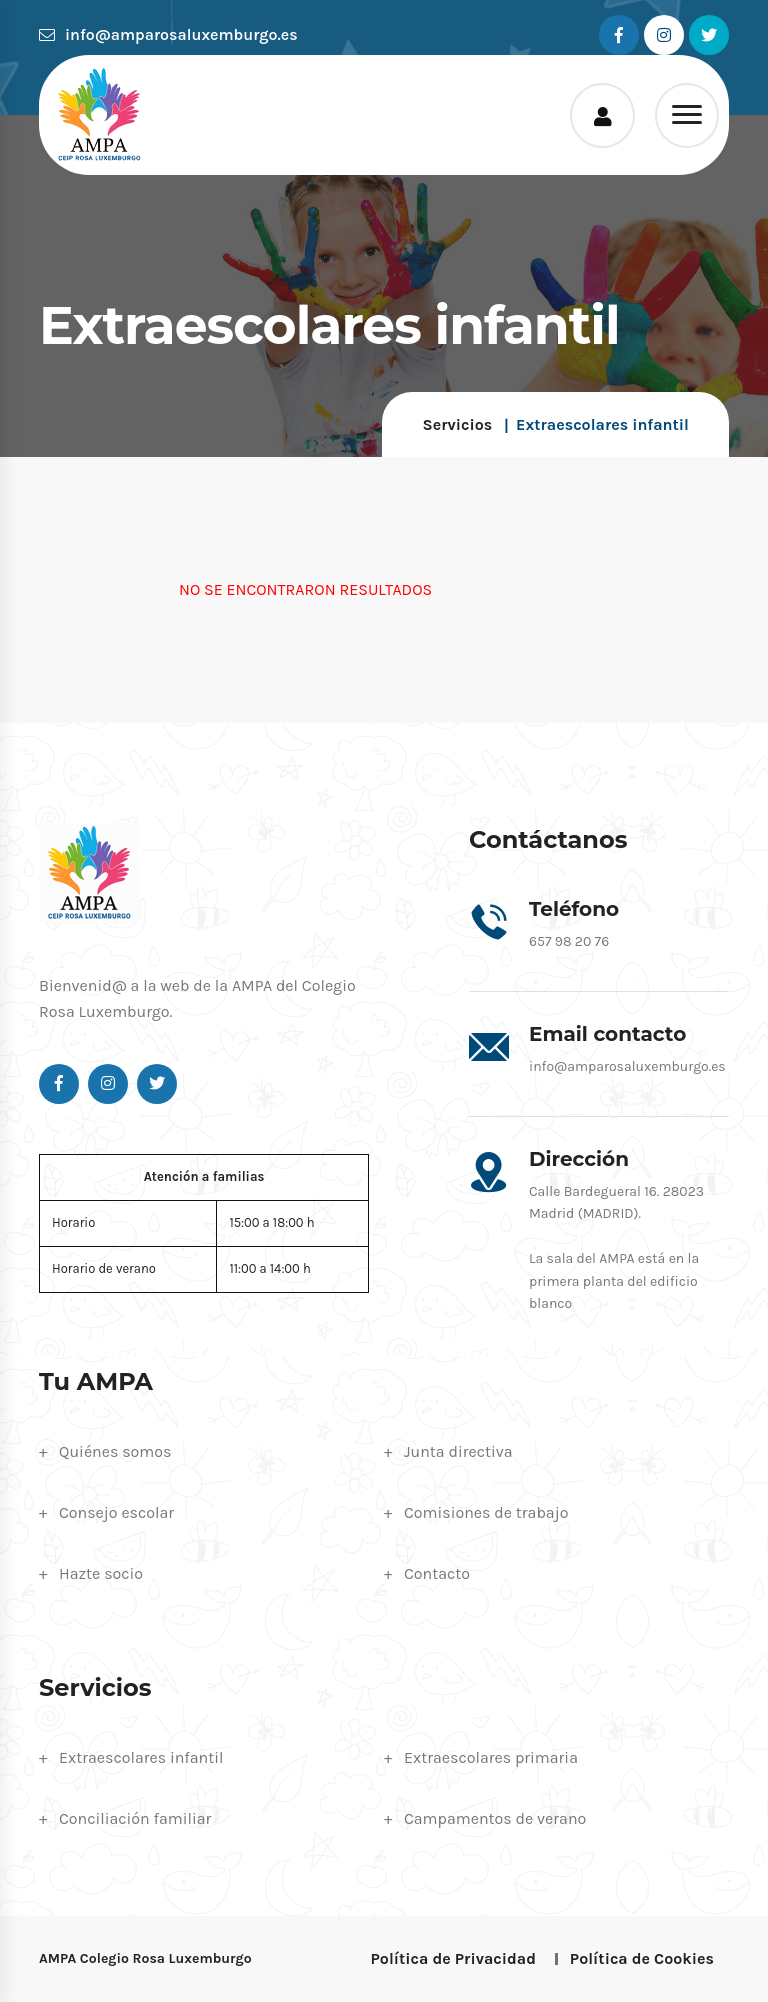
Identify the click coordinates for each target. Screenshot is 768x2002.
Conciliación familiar (135, 1818)
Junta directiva (458, 1451)
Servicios (457, 424)
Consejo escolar (116, 1512)
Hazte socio (101, 1573)
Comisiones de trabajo (486, 1512)
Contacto (437, 1573)
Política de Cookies (642, 1958)
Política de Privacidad (453, 1958)
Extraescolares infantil (141, 1757)
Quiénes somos (115, 1451)
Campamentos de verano (495, 1818)
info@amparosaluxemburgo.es (168, 34)
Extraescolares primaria (491, 1757)
